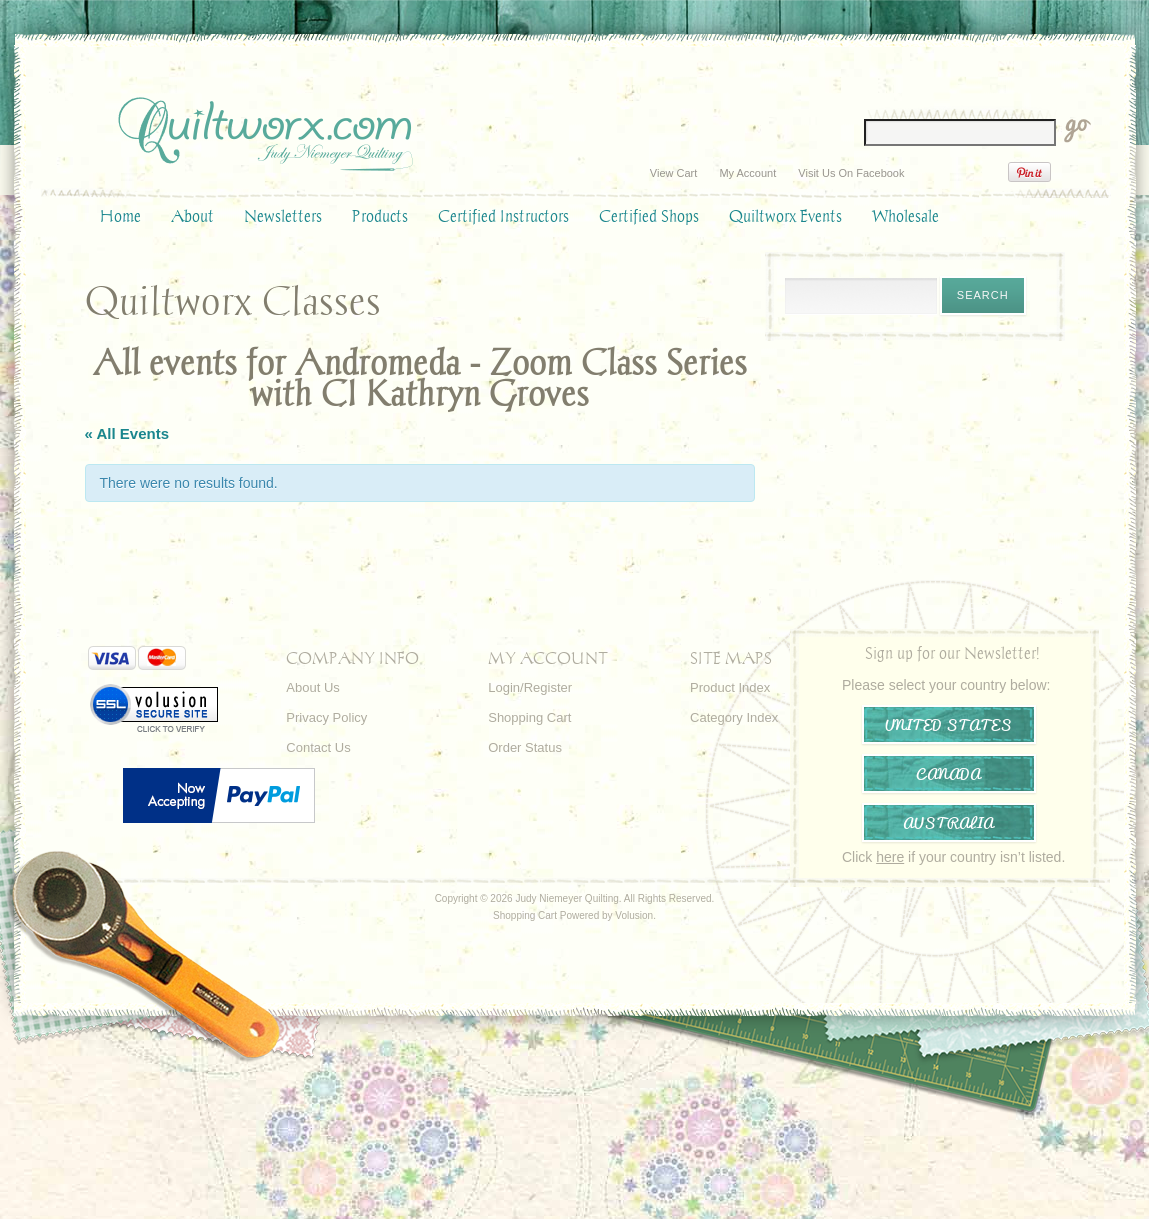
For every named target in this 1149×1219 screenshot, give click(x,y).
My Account (747, 173)
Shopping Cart (529, 717)
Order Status (525, 747)
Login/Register (530, 687)
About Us (312, 687)
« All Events (127, 433)
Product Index (730, 687)
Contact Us (318, 747)
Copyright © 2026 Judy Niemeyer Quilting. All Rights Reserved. (575, 898)
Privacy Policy (326, 717)
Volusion (634, 915)
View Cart (673, 173)
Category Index (734, 717)
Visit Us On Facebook (851, 173)
